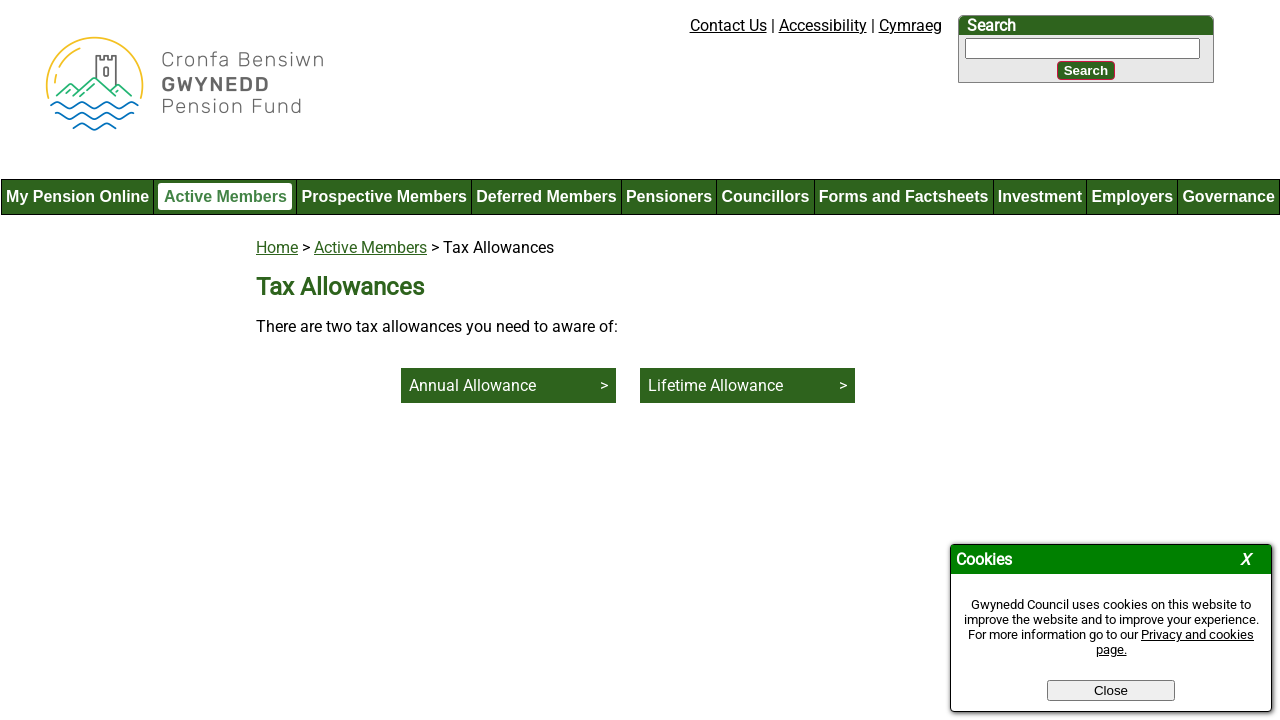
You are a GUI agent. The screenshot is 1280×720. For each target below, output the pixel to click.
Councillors (765, 196)
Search (991, 25)
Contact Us (728, 25)
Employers (1132, 196)
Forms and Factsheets (904, 196)
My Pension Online (77, 196)
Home (277, 247)
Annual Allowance (472, 385)
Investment (1040, 196)
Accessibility (823, 25)
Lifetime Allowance (715, 385)
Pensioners (669, 196)
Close (1111, 690)
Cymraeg (910, 25)
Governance (1228, 196)
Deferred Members (546, 196)
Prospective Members (384, 196)
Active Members (225, 196)
